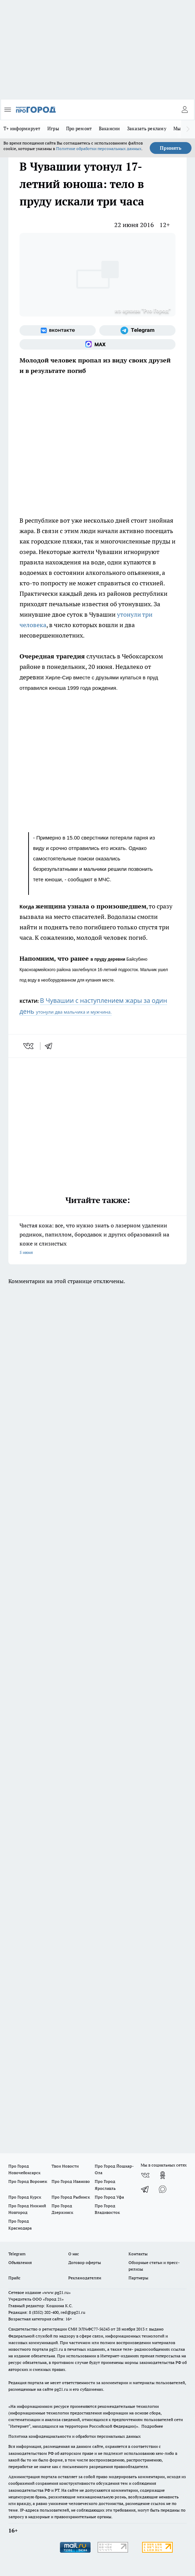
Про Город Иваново (71, 2181)
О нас (73, 2253)
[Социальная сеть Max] (98, 344)
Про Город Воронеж (27, 2181)
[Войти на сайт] (185, 110)
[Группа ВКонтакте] (58, 330)
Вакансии (109, 128)
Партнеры (138, 2277)
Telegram (16, 2253)
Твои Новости (65, 2166)
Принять (170, 148)
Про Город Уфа (109, 2197)
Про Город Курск (24, 2197)
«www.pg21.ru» (56, 2292)
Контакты (138, 2253)
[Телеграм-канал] (137, 330)
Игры (53, 128)
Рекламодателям (84, 2277)
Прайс (14, 2277)
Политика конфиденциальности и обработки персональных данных (74, 2436)
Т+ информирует (21, 128)
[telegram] (51, 1046)
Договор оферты (84, 2262)
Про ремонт (79, 128)
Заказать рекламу (146, 128)
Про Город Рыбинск (71, 2197)
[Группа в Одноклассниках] (162, 2175)
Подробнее (152, 2426)
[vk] (29, 1046)
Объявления (20, 2262)
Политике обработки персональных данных (98, 148)
